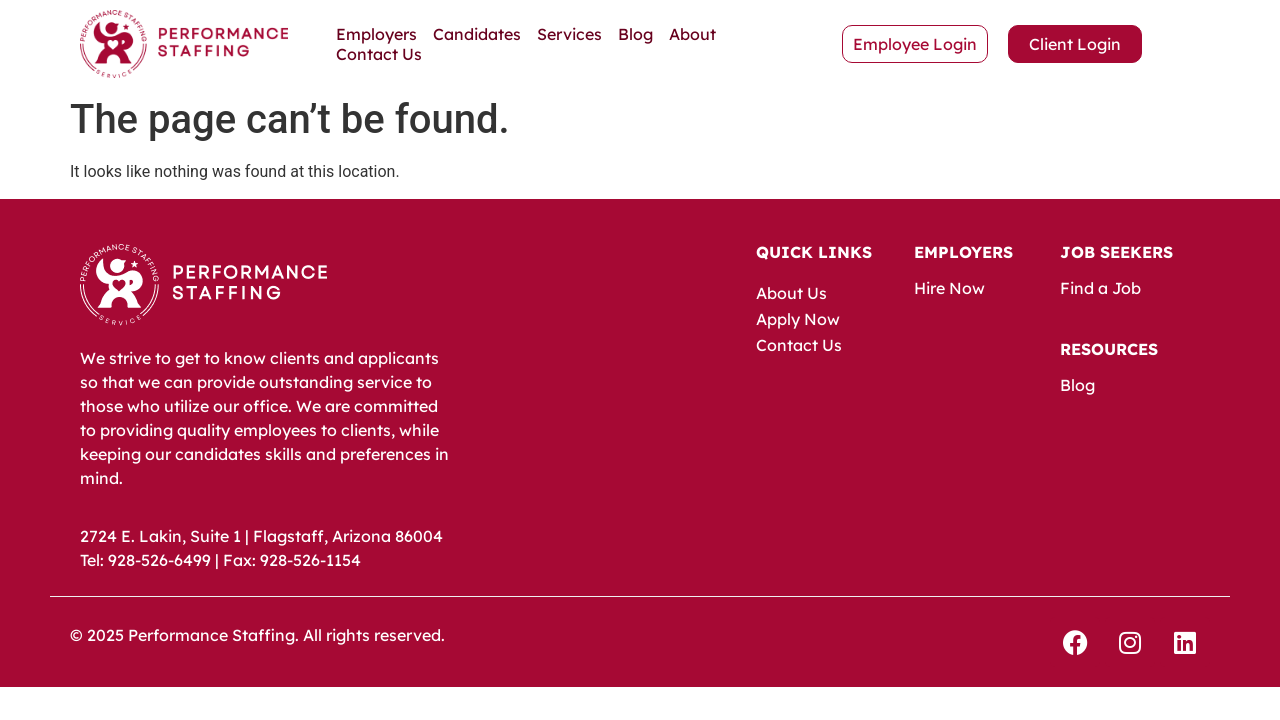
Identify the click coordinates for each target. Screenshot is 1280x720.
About (692, 34)
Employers (376, 34)
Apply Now (798, 319)
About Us (791, 293)
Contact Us (379, 54)
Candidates (477, 34)
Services (569, 34)
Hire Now (949, 288)
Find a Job (1100, 288)
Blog (635, 34)
